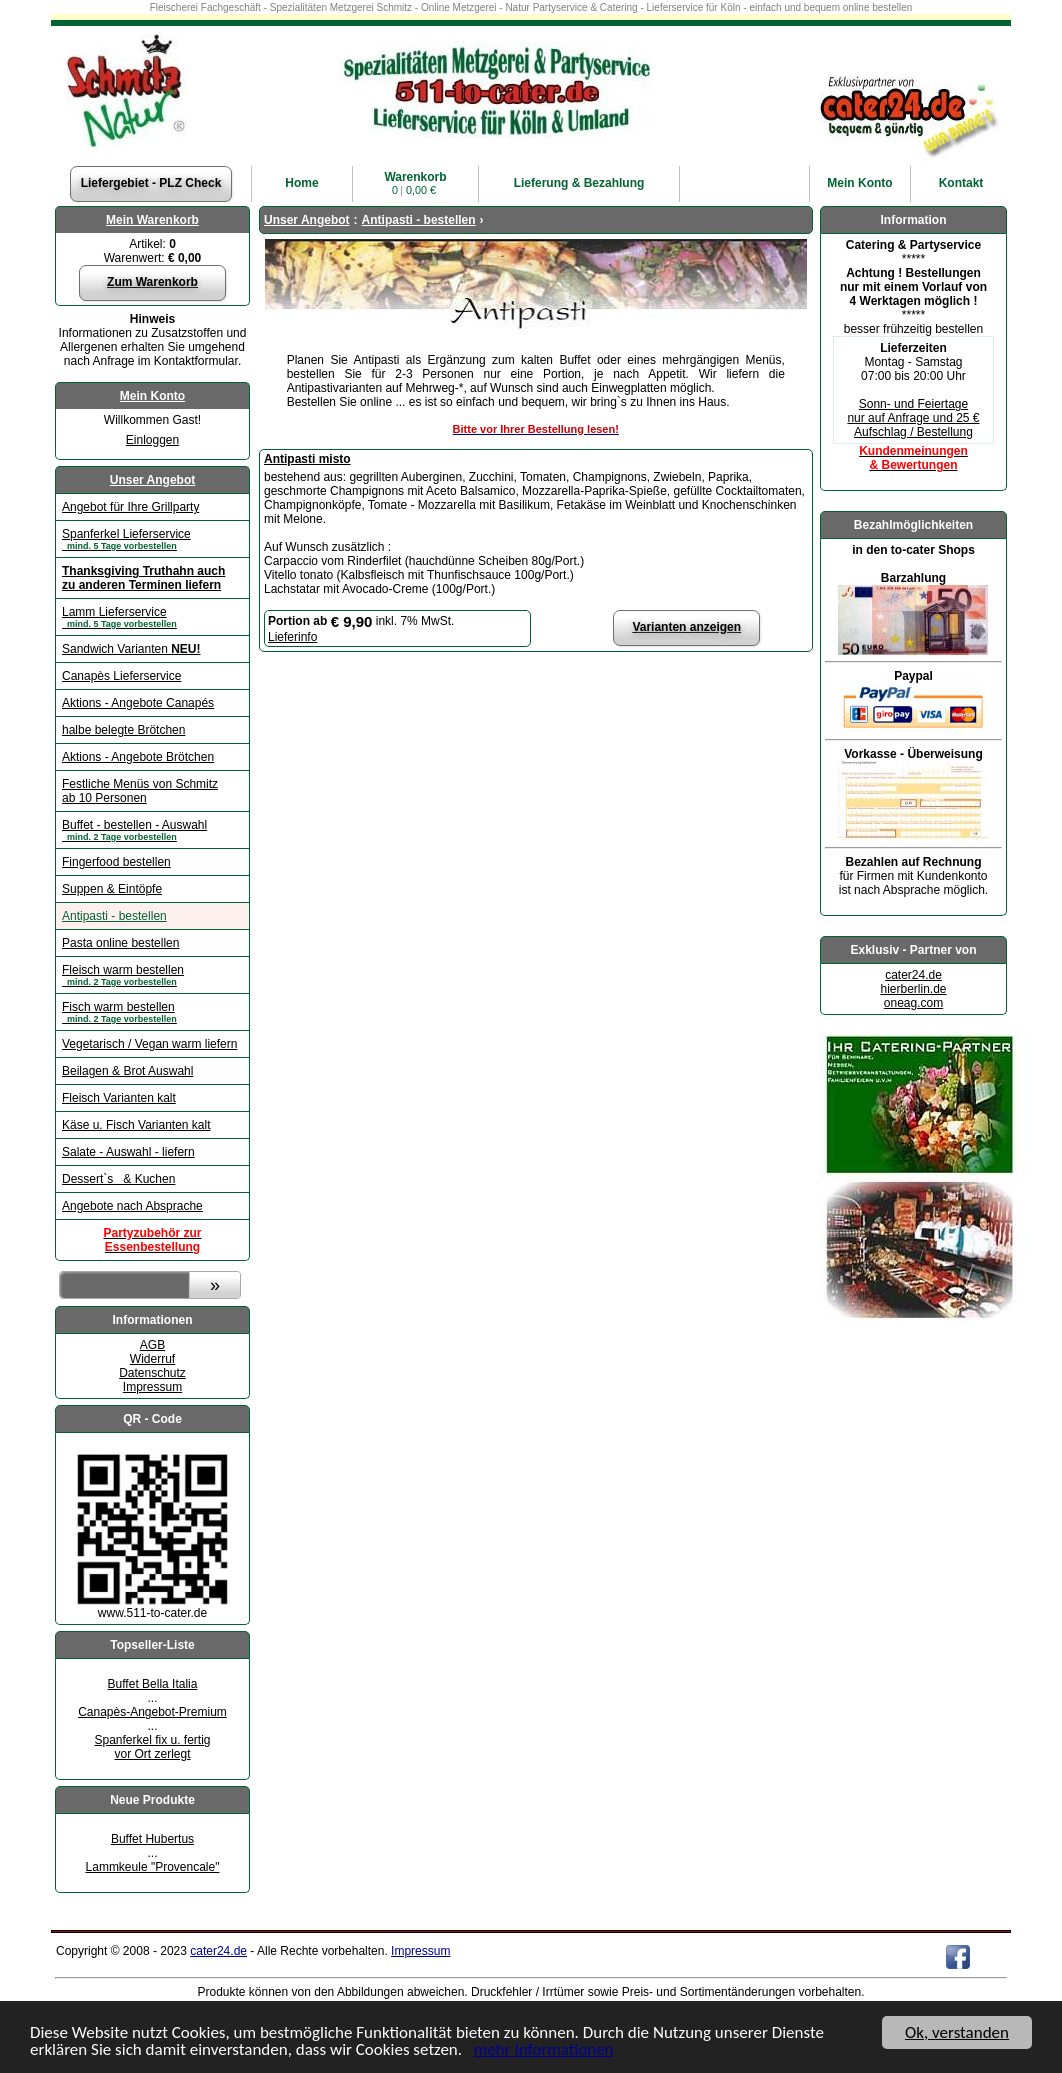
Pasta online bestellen (120, 943)
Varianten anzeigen (686, 627)
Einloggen (152, 440)
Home (301, 183)
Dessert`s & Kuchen (118, 1179)
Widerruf (152, 1359)
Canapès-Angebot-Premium (152, 1712)
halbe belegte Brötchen (123, 730)
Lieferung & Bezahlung (579, 183)
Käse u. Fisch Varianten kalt (136, 1125)
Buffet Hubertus (152, 1839)
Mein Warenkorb (152, 220)
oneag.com (913, 1003)
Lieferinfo (292, 637)
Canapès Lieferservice (121, 676)
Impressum (152, 1387)
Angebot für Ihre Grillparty (130, 507)
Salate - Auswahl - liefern (128, 1152)
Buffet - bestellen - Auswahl (152, 830)
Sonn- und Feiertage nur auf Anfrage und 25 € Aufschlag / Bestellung (913, 418)
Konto (859, 183)
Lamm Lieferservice (152, 617)
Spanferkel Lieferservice (152, 539)
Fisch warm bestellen (152, 1012)
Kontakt (961, 183)
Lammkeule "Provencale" (153, 1867)
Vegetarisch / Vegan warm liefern (149, 1044)
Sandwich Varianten (131, 649)
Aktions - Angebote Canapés (138, 703)
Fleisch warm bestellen (152, 975)
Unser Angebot (153, 480)
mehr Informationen (544, 2050)
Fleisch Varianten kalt (119, 1098)
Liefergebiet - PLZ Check (151, 183)
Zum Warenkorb (152, 282)
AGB (152, 1345)
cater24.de (913, 975)
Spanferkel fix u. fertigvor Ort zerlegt (152, 1747)
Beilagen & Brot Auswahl (127, 1071)
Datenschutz (152, 1373)
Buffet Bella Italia (153, 1684)
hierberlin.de (913, 989)
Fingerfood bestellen (116, 862)
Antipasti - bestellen (114, 916)
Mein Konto (152, 396)
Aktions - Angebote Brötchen (138, 757)
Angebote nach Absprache (132, 1206)
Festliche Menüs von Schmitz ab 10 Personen (140, 791)
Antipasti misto (307, 459)
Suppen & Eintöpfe (112, 889)
